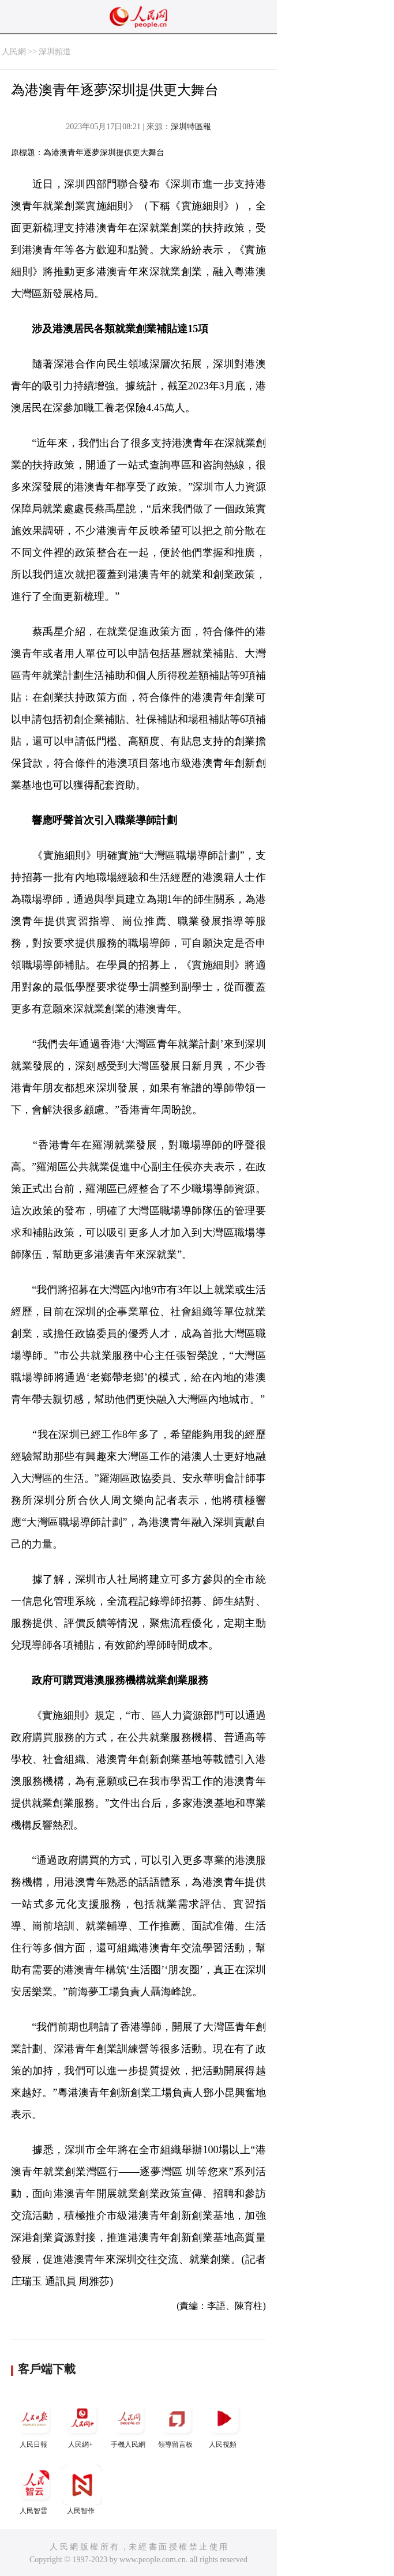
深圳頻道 (55, 51)
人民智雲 (34, 2490)
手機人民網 (129, 2423)
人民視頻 (224, 2423)
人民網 (14, 51)
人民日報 (34, 2423)
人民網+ (82, 2423)
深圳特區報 (191, 126)
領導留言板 (176, 2423)
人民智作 (82, 2490)
